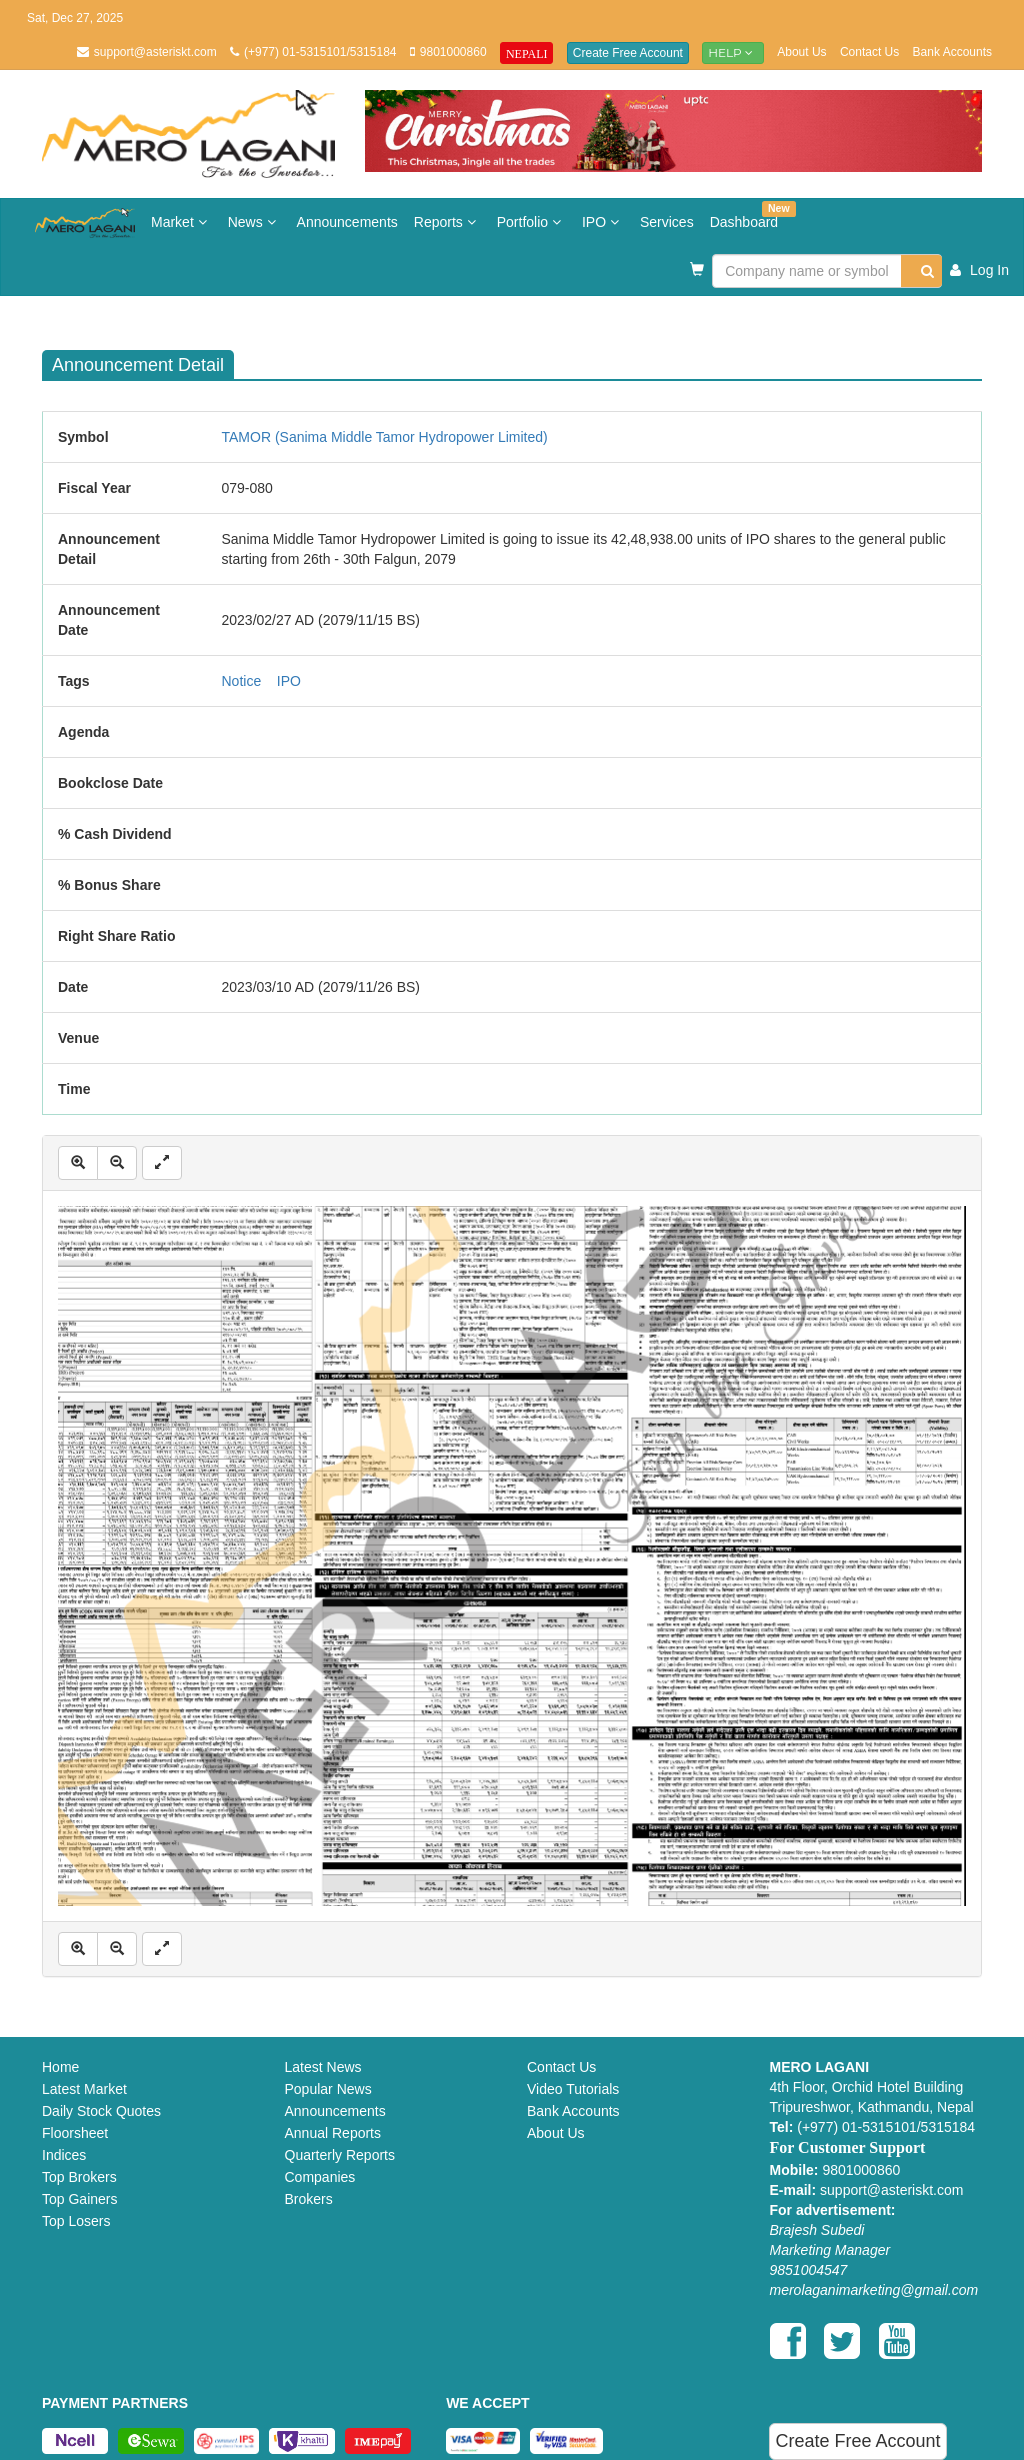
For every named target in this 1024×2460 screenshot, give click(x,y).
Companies (320, 2177)
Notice (242, 681)
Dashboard (748, 215)
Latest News (323, 2067)
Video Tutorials (573, 2089)
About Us (801, 52)
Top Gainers (79, 2199)
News (254, 222)
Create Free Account (628, 53)
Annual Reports (333, 2133)
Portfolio (531, 222)
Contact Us (869, 52)
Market (181, 222)
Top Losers (76, 2221)
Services (667, 222)
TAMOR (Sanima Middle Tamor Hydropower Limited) (385, 437)
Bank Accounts (952, 52)
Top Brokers (79, 2177)
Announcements (347, 222)
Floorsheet (75, 2133)
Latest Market (84, 2089)
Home (60, 2067)
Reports (447, 222)
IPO (603, 222)
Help (733, 52)
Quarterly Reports (340, 2155)
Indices (64, 2155)
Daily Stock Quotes (101, 2111)
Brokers (309, 2199)
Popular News (328, 2089)
